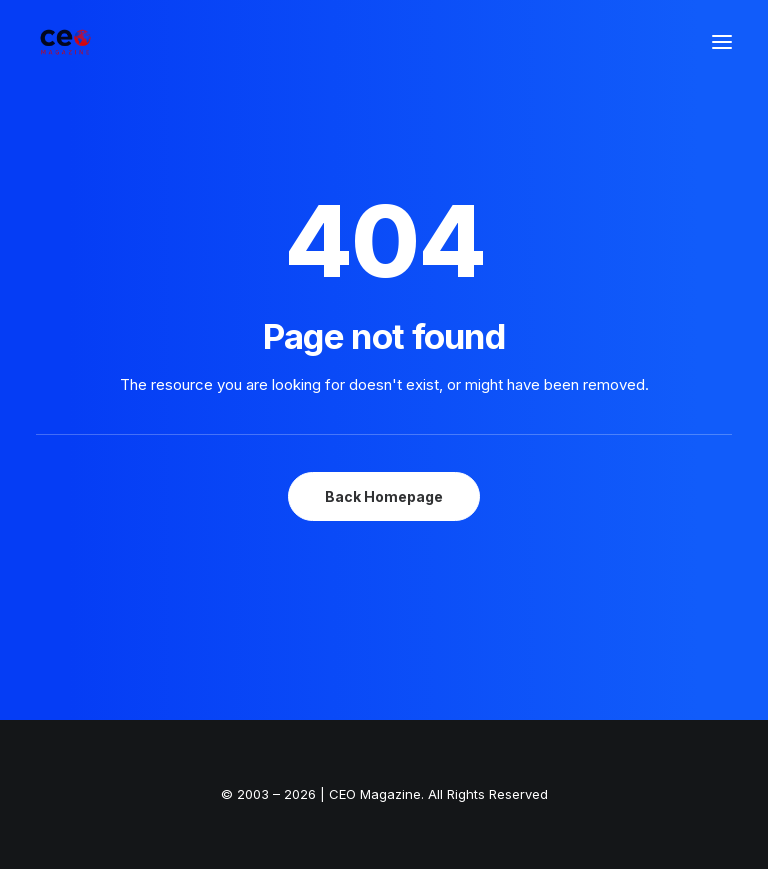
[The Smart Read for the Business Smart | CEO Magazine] (65, 42)
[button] (722, 42)
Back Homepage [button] (384, 496)
